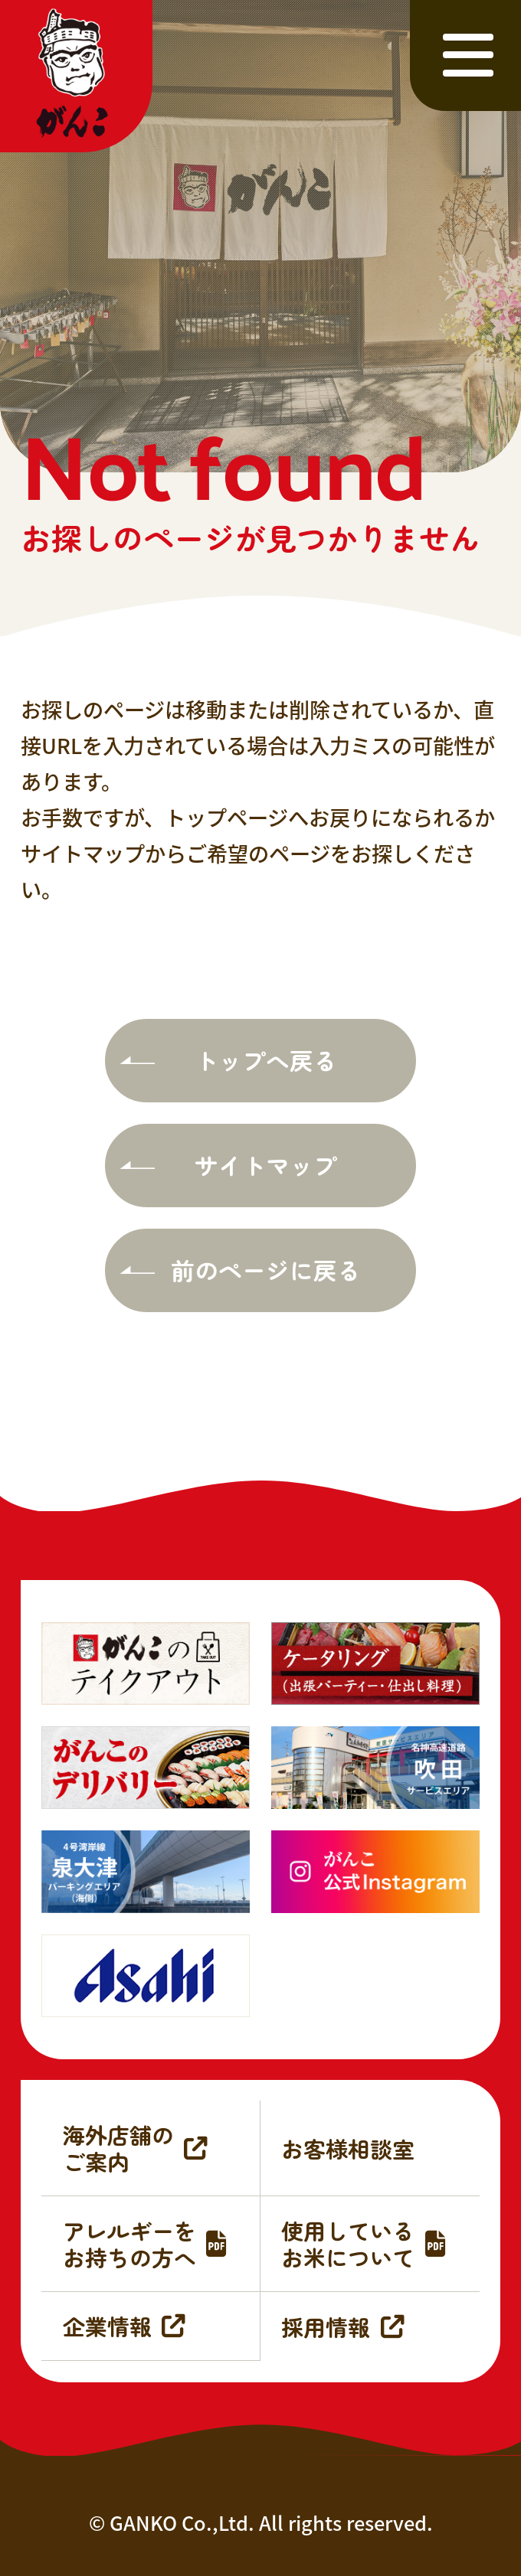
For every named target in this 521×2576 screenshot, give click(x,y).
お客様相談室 (348, 2148)
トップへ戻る (266, 1060)
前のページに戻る (266, 1269)
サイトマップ (266, 1165)
